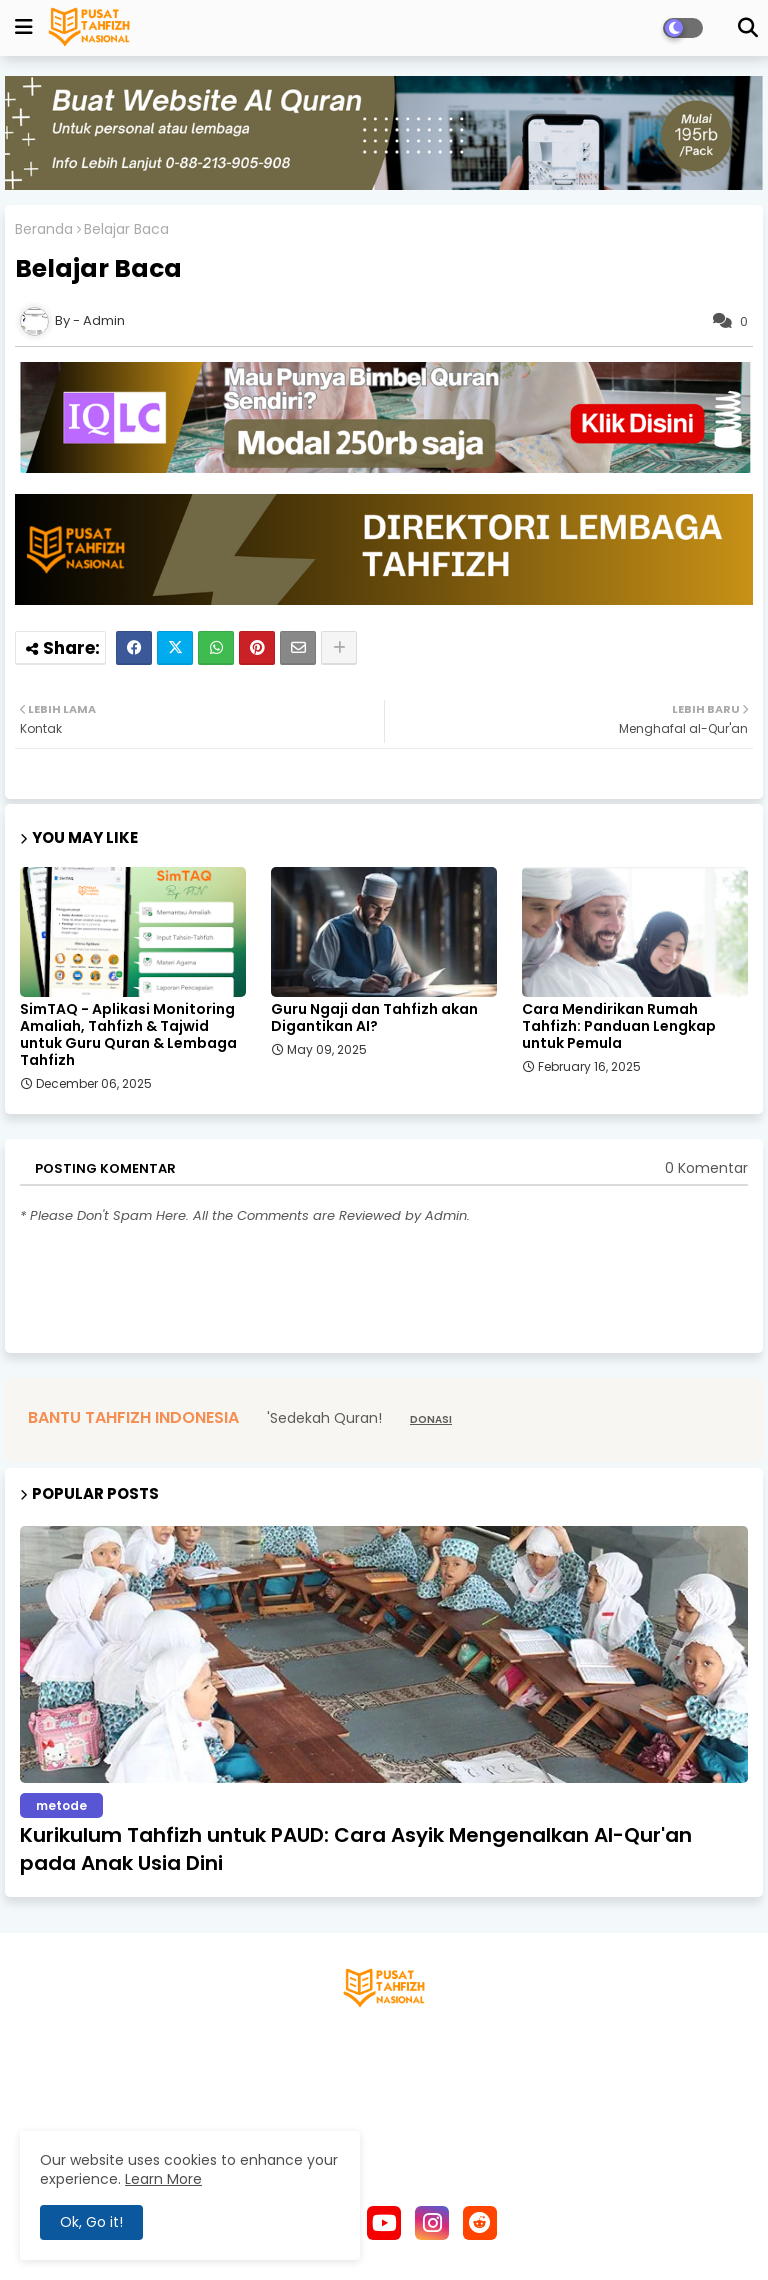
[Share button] (339, 648)
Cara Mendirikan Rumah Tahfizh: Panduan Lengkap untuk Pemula (619, 1026)
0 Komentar (706, 1168)
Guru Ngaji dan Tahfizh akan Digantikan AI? (374, 1018)
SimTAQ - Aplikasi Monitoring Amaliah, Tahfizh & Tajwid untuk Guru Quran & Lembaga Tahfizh (128, 1035)
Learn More (163, 2179)
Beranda (44, 229)
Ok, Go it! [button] (91, 2222)
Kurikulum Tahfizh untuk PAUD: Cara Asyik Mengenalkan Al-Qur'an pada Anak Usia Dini (356, 1849)
